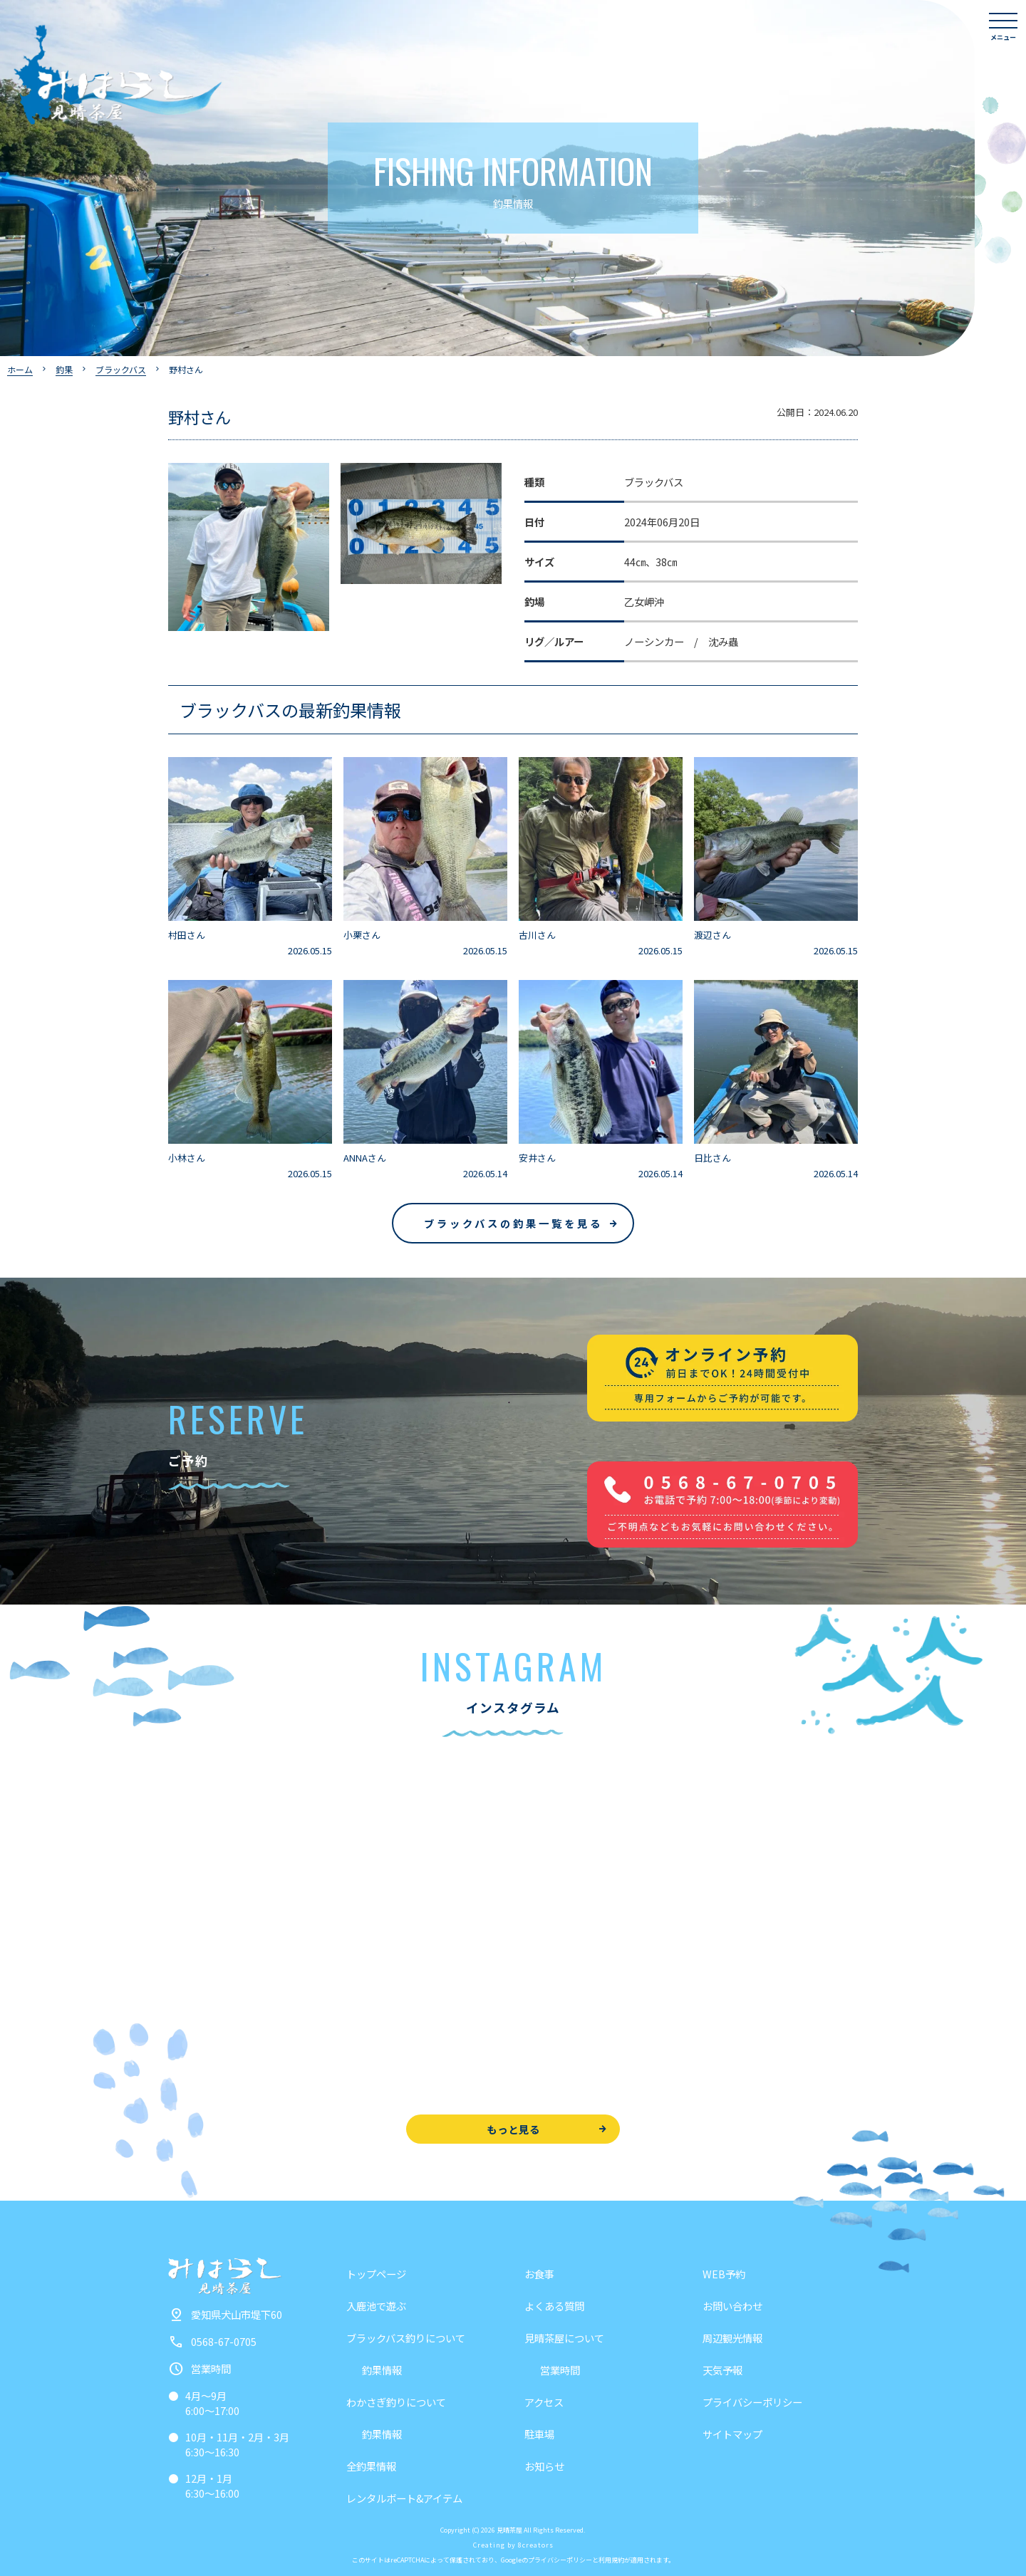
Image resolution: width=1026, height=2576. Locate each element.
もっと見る (513, 2129)
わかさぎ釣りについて (396, 2401)
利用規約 (611, 2560)
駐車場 (539, 2433)
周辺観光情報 (732, 2337)
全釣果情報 (371, 2465)
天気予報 (722, 2369)
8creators (536, 2545)
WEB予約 (724, 2273)
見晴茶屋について (564, 2337)
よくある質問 (554, 2305)
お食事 (539, 2273)
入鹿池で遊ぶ (376, 2305)
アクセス (544, 2401)
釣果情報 (382, 2369)
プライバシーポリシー (752, 2401)
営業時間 (560, 2369)
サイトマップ (732, 2433)
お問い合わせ (732, 2305)
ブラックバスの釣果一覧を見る (513, 1223)
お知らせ (544, 2465)
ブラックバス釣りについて (405, 2337)
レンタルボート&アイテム (404, 2498)
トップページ (376, 2273)
